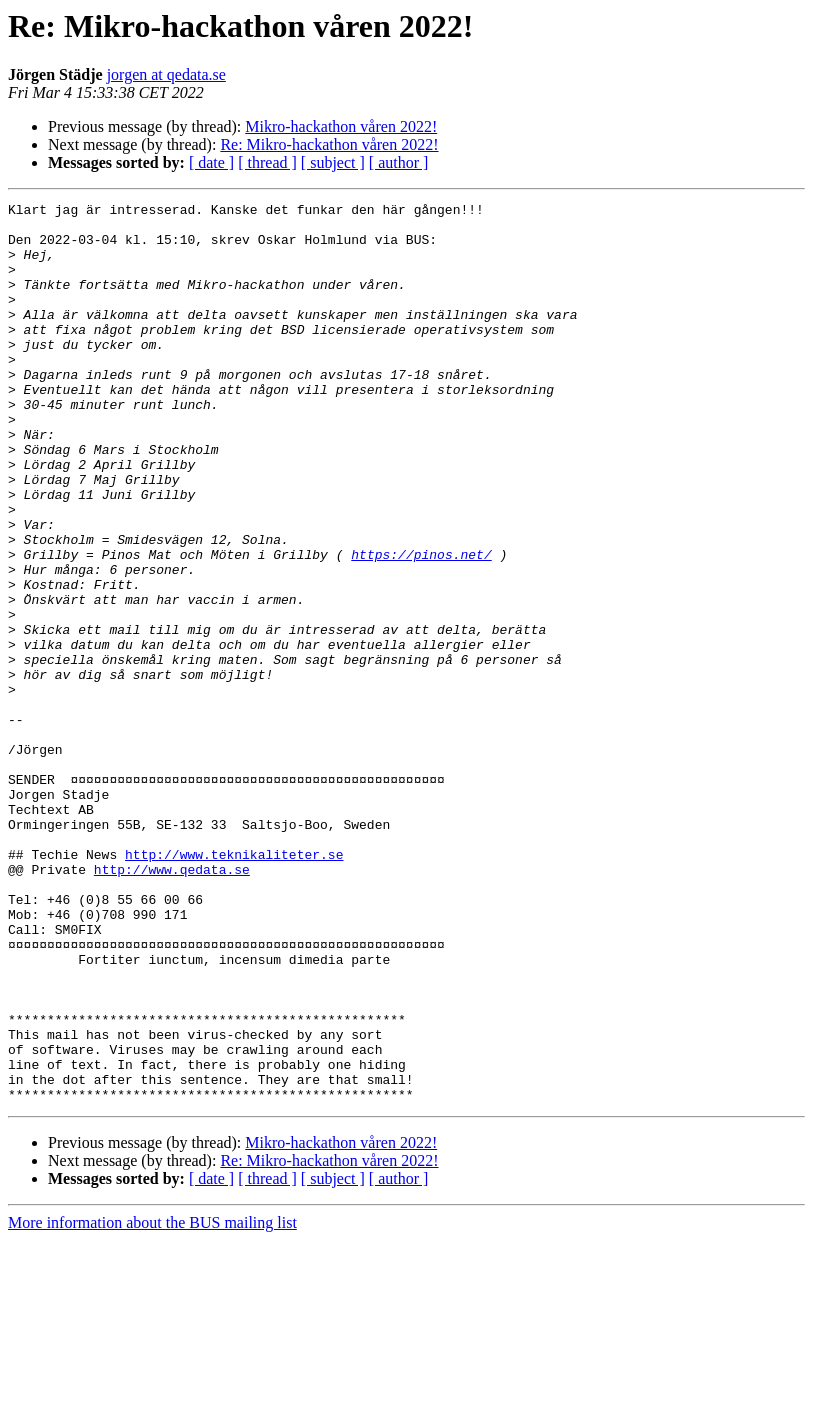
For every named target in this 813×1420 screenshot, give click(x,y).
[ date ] (211, 162)
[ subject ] (333, 162)
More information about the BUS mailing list (152, 1402)
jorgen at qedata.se (166, 74)
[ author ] (399, 162)
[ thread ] (267, 162)
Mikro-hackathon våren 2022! (341, 126)
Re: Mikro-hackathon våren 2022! (329, 144)
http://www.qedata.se (172, 1004)
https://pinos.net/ (421, 626)
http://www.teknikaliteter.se (234, 986)
